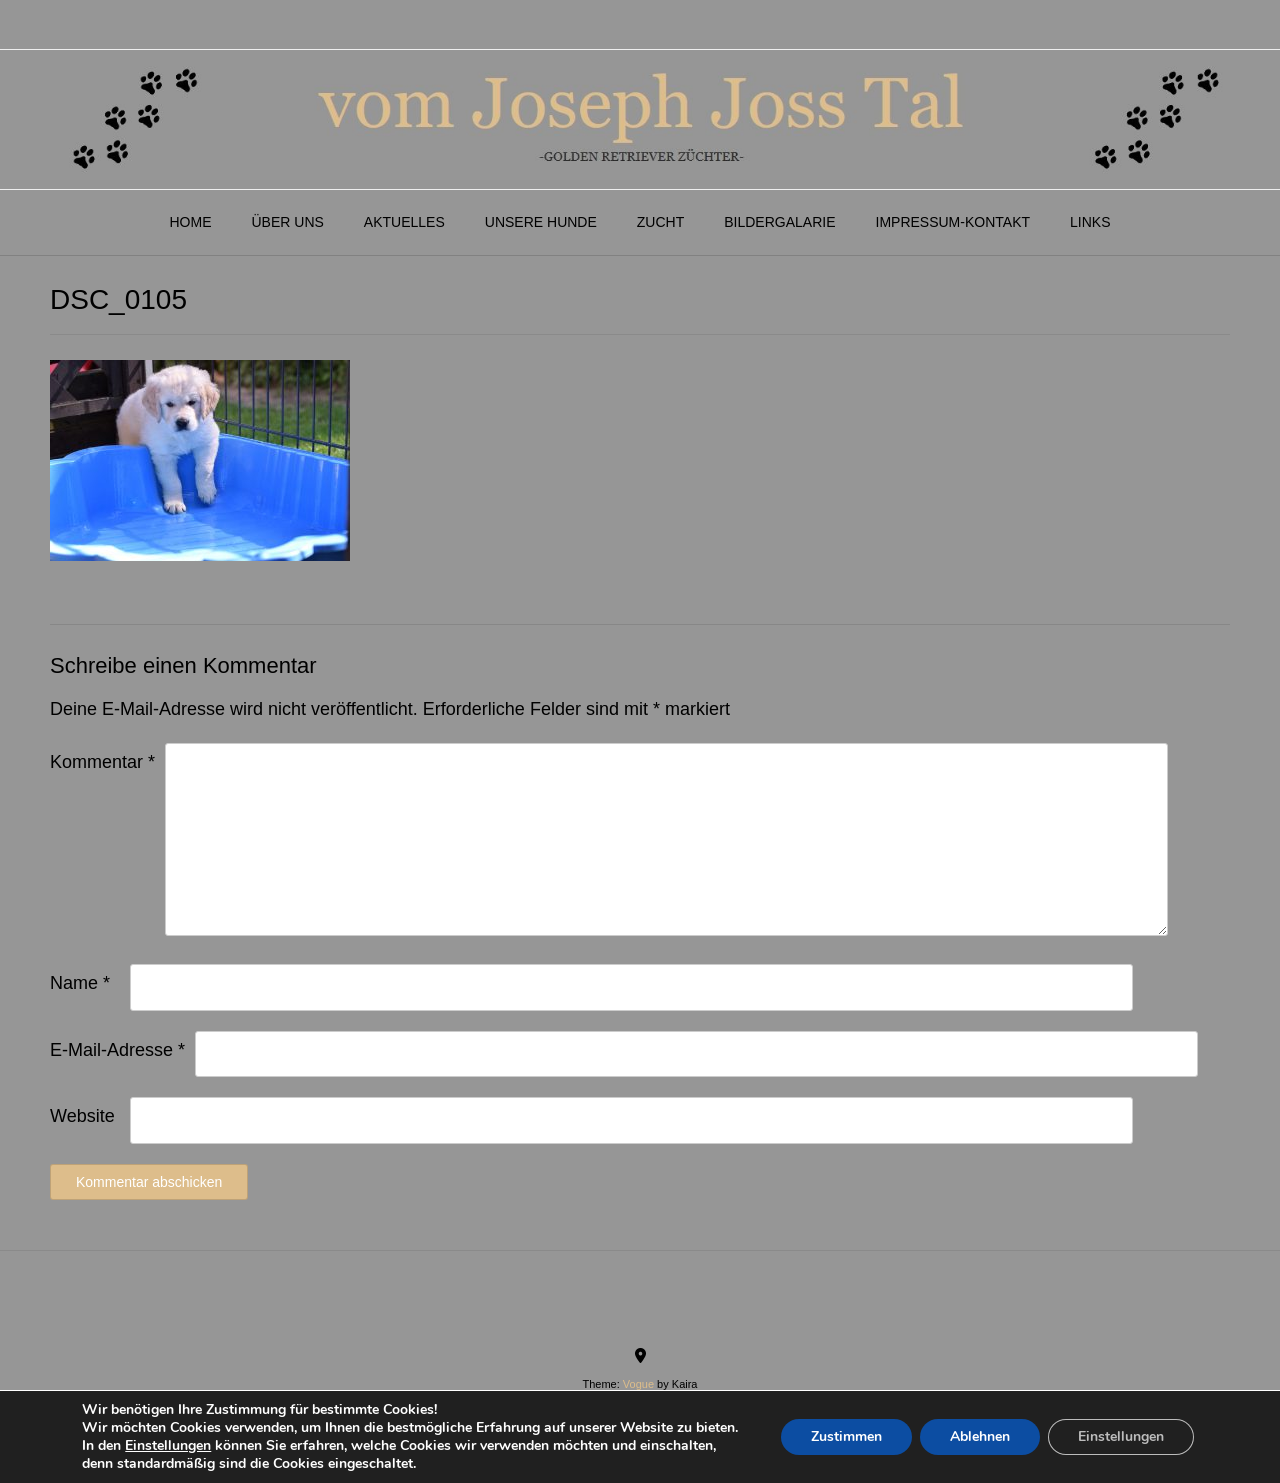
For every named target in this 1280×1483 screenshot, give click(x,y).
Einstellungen (168, 1446)
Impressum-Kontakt (953, 222)
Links (1090, 222)
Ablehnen (980, 1436)
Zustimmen (846, 1436)
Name (80, 983)
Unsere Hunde (541, 222)
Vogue (638, 1384)
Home (190, 222)
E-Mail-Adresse (117, 1050)
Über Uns (287, 222)
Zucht (660, 222)
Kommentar (102, 762)
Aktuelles (404, 222)
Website (82, 1116)
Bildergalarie (779, 222)
